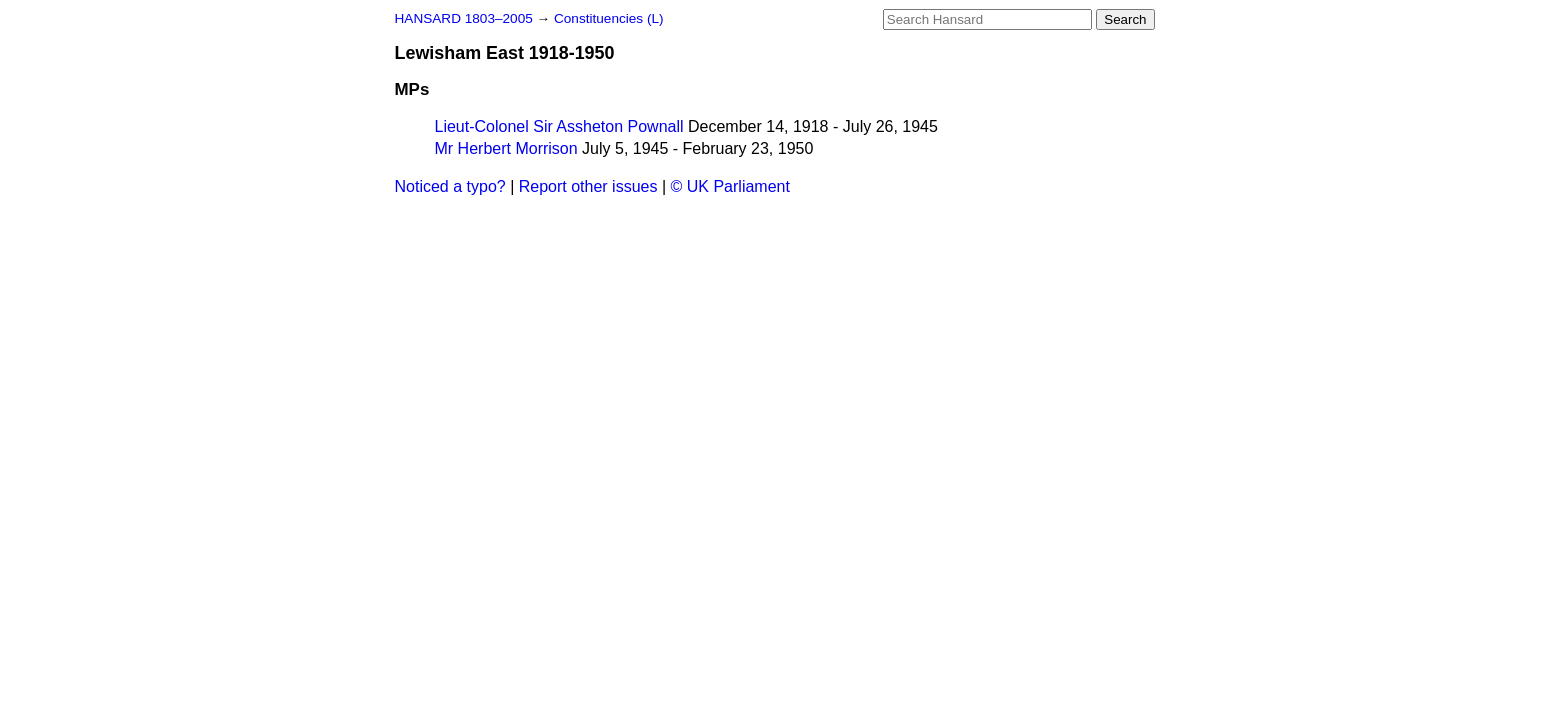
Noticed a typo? (450, 186)
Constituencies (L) (609, 18)
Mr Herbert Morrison (506, 148)
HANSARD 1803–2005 (464, 18)
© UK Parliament (730, 186)
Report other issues (588, 186)
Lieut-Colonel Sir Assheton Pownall (559, 126)
